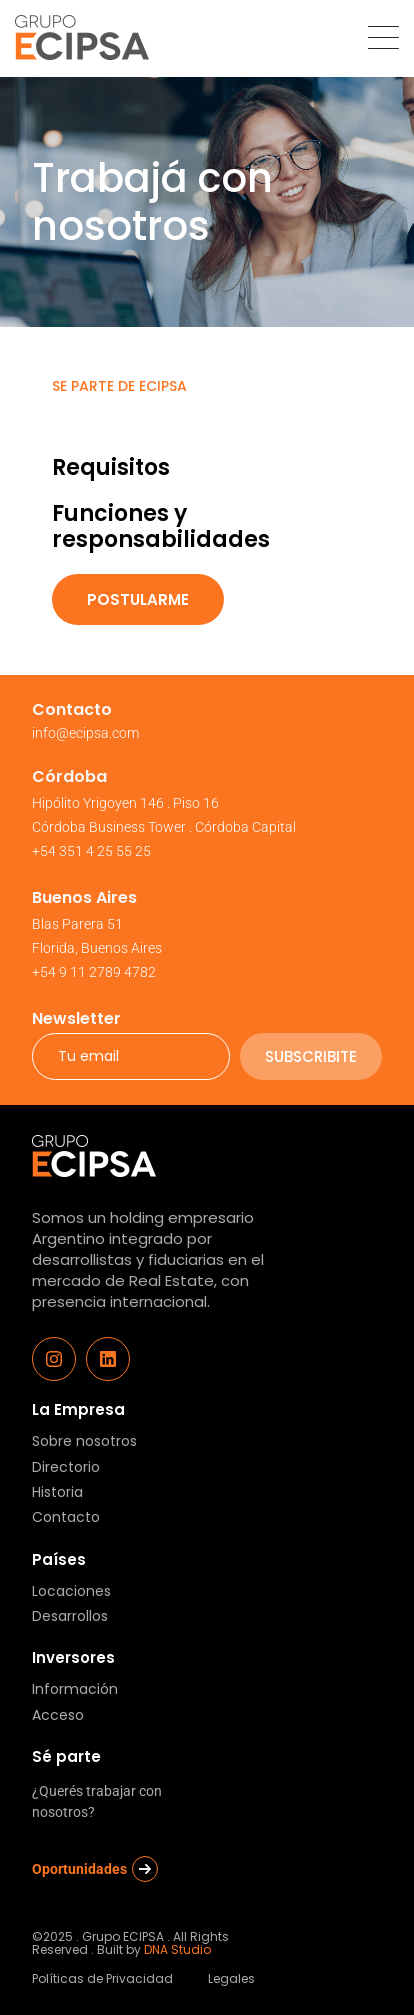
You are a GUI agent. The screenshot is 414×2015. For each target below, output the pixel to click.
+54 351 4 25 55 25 (91, 851)
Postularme (138, 599)
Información (75, 1689)
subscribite (311, 1056)
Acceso (58, 1715)
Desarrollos (70, 1616)
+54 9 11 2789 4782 (94, 972)
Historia (57, 1492)
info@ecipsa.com (85, 733)
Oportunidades (95, 1869)
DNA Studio (177, 1949)
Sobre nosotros (84, 1441)
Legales (231, 1978)
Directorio (66, 1467)
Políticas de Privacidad (102, 1978)
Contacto (66, 1517)
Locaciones (71, 1591)
